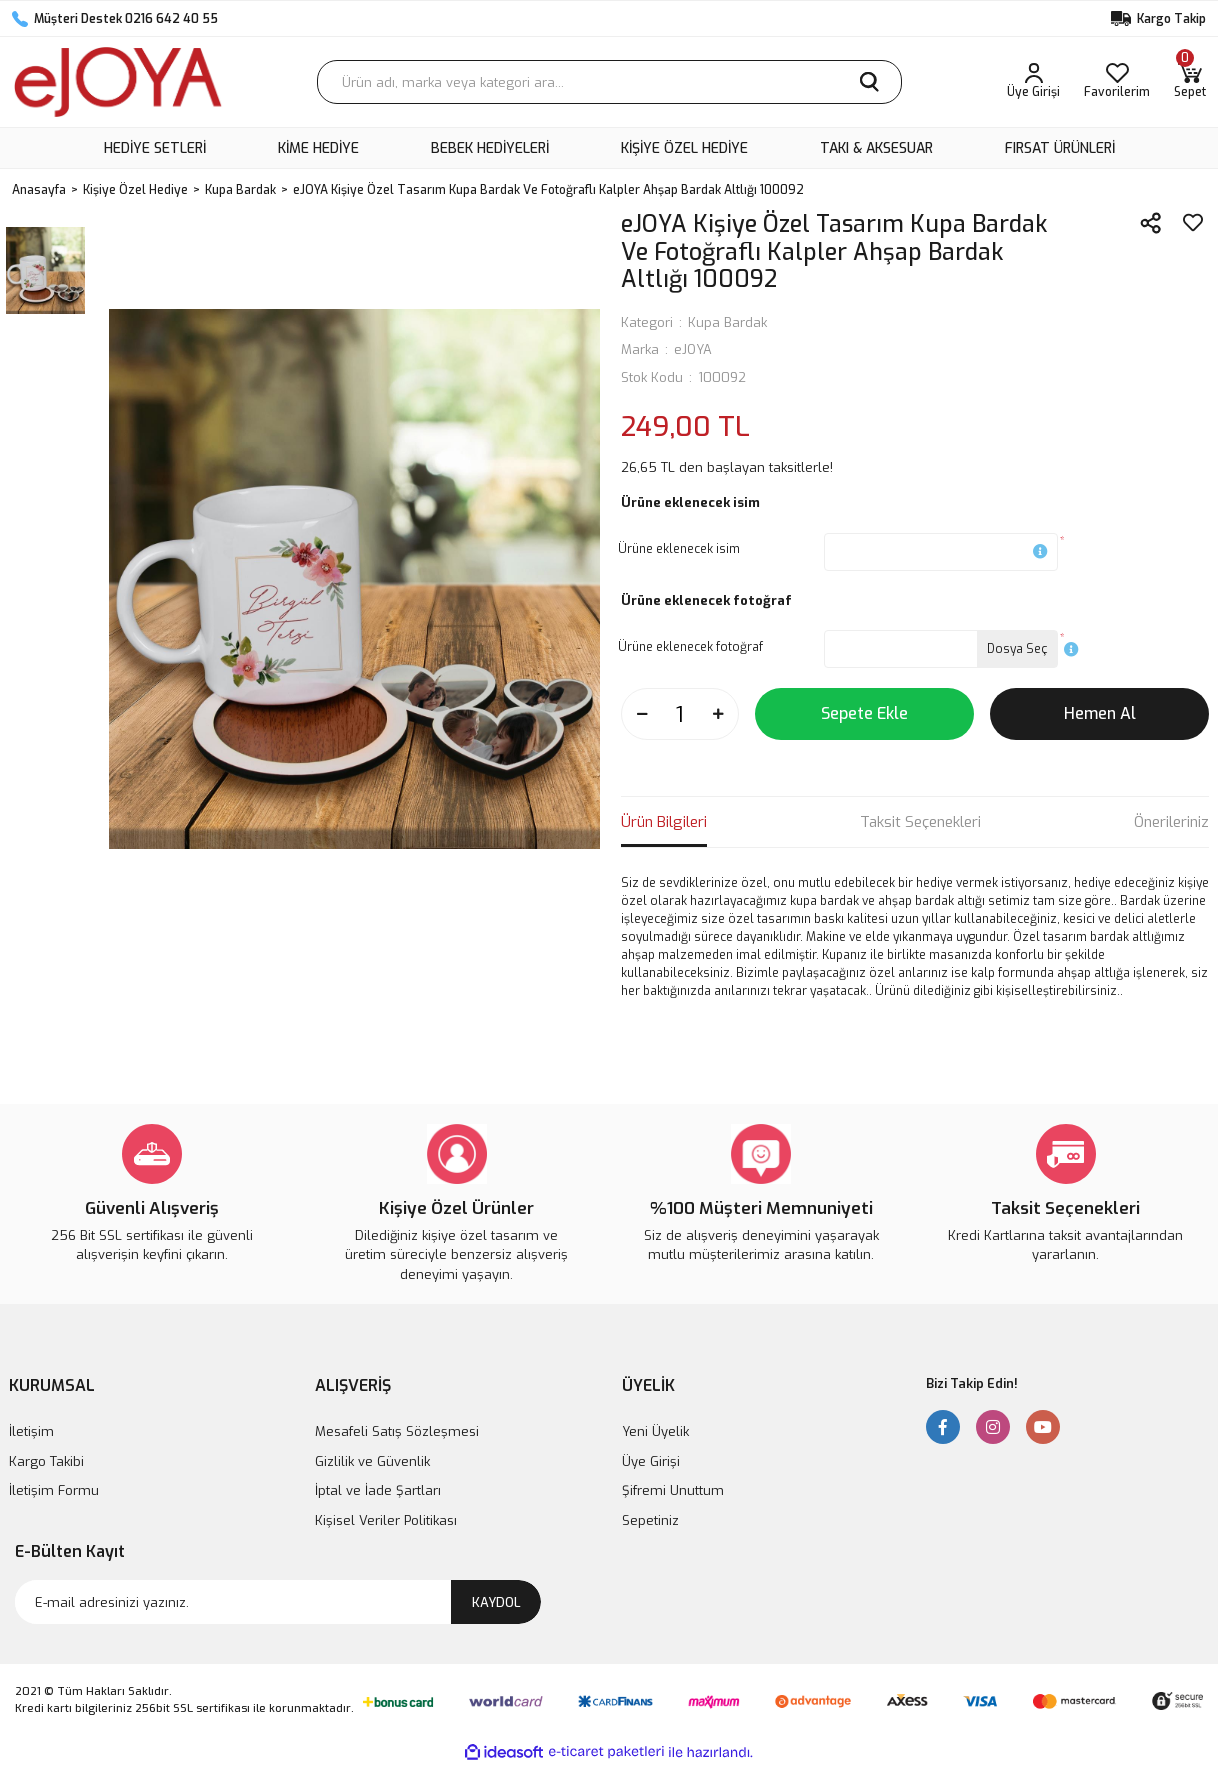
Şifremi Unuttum (673, 1490)
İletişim (31, 1431)
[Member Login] (1033, 82)
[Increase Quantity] (718, 714)
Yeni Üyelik (655, 1431)
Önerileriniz (1171, 822)
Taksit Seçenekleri (920, 822)
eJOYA (693, 349)
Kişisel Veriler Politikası (386, 1520)
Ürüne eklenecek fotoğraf (690, 647)
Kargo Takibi (46, 1461)
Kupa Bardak (727, 322)
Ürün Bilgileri (664, 822)
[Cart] (1190, 82)
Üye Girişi (651, 1461)
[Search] (609, 82)
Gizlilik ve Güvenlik (372, 1461)
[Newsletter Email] (278, 1602)
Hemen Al (1100, 713)
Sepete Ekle (864, 713)
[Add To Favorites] (1193, 223)
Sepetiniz (650, 1520)
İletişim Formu (54, 1490)
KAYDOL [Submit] (496, 1602)
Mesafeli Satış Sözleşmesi (397, 1431)
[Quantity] (680, 714)
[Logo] (118, 82)
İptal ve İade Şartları (378, 1490)
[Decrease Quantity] (642, 714)
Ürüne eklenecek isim (679, 549)
